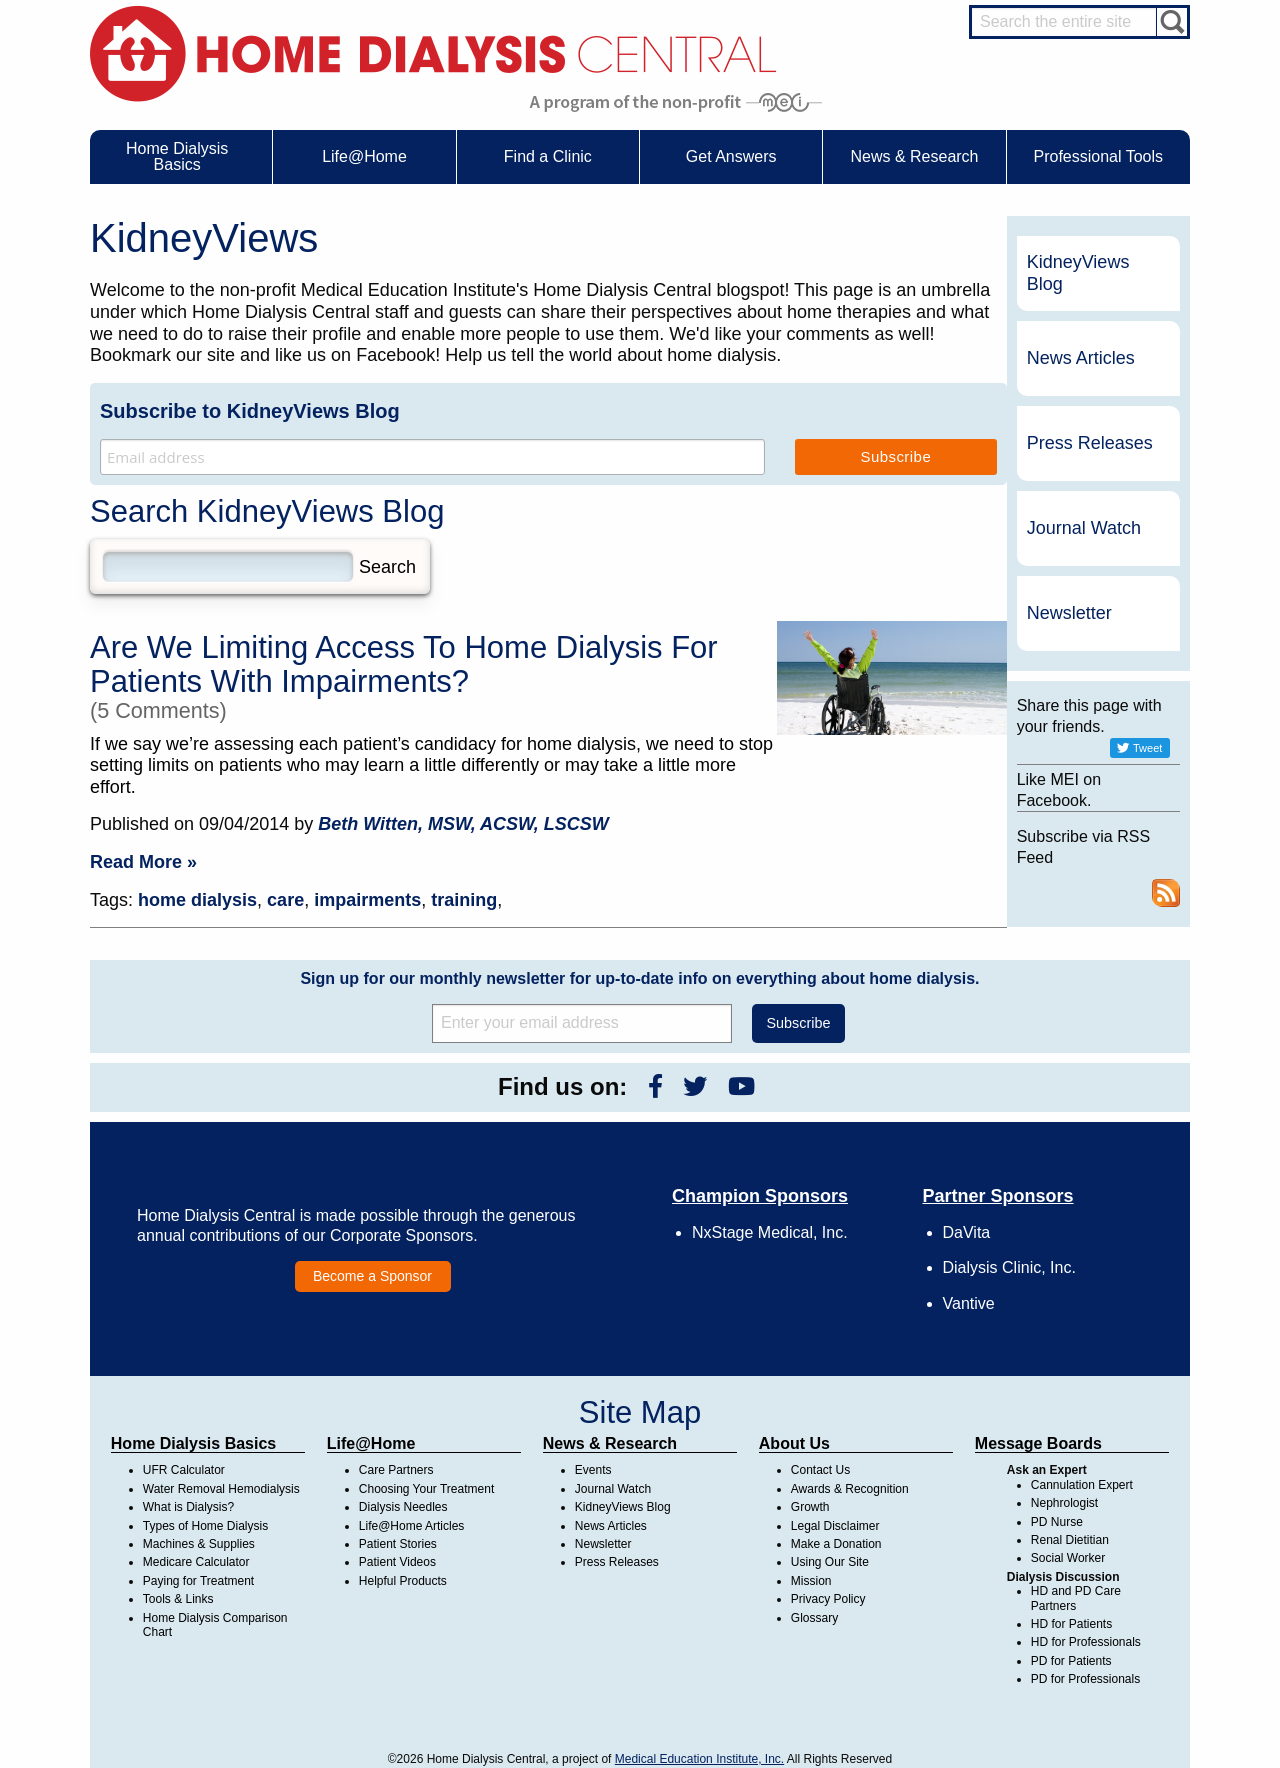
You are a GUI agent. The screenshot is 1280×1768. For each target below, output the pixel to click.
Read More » (143, 862)
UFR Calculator (184, 1470)
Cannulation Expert (1082, 1485)
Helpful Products (403, 1581)
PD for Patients (1071, 1661)
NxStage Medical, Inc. (770, 1232)
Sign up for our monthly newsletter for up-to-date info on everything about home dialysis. (639, 978)
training (464, 900)
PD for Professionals (1085, 1679)
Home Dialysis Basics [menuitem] (177, 156)
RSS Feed (1166, 893)
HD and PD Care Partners (1076, 1598)
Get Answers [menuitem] (731, 156)
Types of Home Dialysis (205, 1526)
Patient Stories (398, 1544)
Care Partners (396, 1470)
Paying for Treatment (198, 1581)
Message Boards (1038, 1443)
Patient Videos (397, 1562)
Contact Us (820, 1470)
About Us (794, 1443)
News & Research (610, 1443)
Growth (810, 1507)
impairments (367, 900)
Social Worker (1068, 1558)
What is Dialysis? (188, 1507)
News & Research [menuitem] (914, 156)
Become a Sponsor (372, 1276)
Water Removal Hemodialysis (221, 1489)
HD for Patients (1071, 1624)
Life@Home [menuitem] (364, 156)
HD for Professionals (1086, 1642)
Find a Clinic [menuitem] (548, 156)
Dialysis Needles (403, 1507)
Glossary (814, 1618)
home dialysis (197, 900)
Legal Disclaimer (835, 1526)
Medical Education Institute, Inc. (699, 1759)
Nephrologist (1064, 1503)
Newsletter (1069, 613)
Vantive (969, 1303)
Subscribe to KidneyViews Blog (250, 411)
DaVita (967, 1232)
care (285, 900)
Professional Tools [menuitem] (1099, 156)
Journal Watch (1084, 528)
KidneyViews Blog (1078, 273)
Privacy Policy (828, 1599)
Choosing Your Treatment (426, 1489)
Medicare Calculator (196, 1562)
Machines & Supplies (199, 1544)
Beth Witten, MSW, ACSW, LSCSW (463, 824)
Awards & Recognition (850, 1489)
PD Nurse (1057, 1522)
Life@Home (371, 1443)
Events (593, 1470)
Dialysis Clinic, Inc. (1009, 1267)
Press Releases (1090, 443)
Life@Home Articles (412, 1526)
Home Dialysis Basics (193, 1443)
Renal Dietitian (1070, 1540)
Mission (811, 1581)
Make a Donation (836, 1544)
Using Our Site (830, 1562)
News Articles (1081, 358)
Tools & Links (178, 1599)
